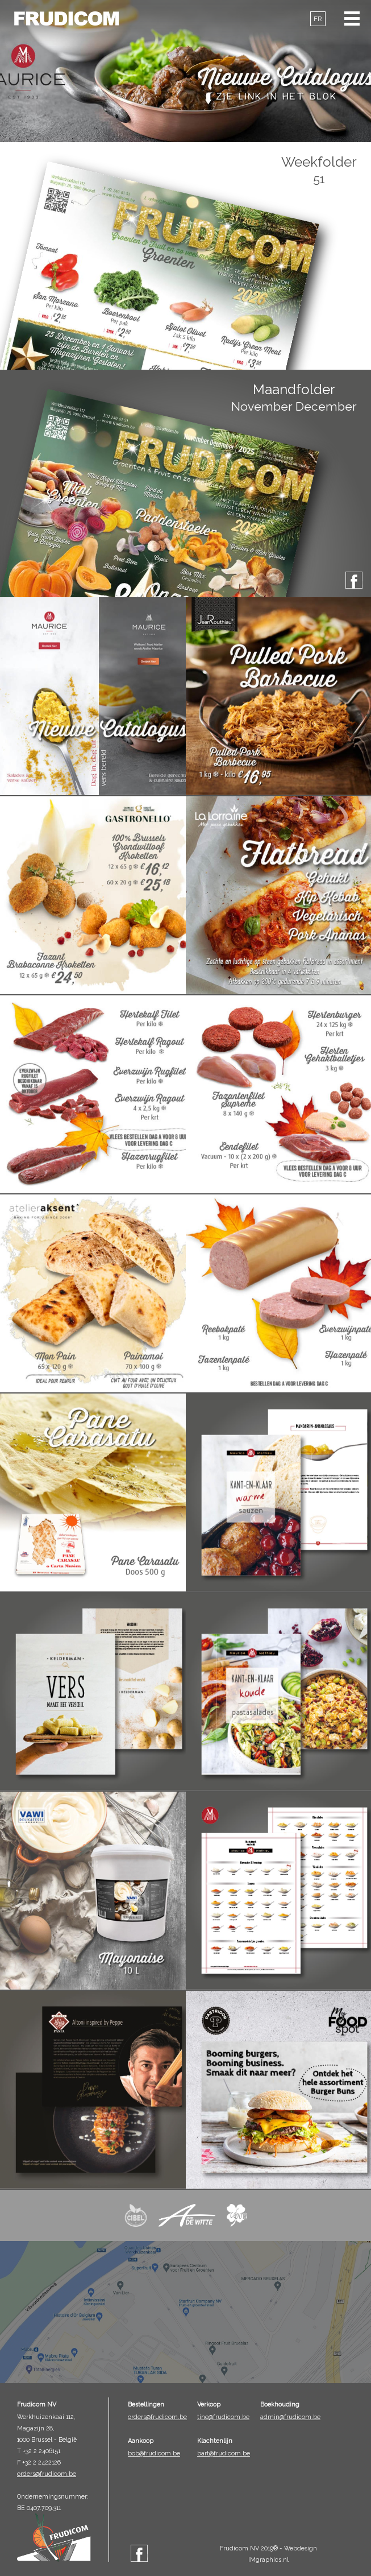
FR (318, 19)
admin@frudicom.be (290, 2416)
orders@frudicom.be (46, 2473)
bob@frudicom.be (154, 2453)
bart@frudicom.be (223, 2453)
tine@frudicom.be (223, 2416)
